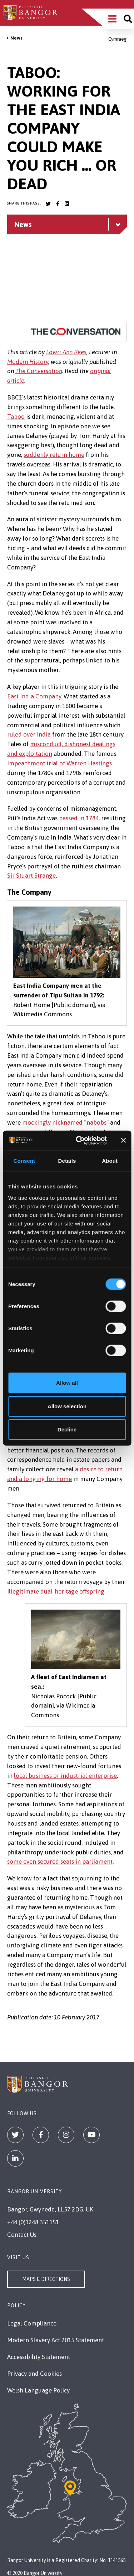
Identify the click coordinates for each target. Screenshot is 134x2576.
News (16, 38)
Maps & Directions (46, 2279)
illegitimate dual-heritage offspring (55, 1591)
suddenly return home (54, 454)
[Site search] (128, 19)
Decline (67, 1429)
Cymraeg (117, 39)
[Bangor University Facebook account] (57, 204)
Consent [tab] (24, 1161)
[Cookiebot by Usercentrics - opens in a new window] (78, 1140)
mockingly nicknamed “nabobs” (65, 1122)
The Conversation (38, 371)
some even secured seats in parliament (60, 1861)
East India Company (34, 696)
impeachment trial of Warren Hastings (59, 763)
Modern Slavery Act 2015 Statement (55, 2340)
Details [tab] (67, 1161)
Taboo (16, 416)
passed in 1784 (79, 818)
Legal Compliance (31, 2323)
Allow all (67, 1383)
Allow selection (67, 1406)
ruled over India (29, 734)
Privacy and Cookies (34, 2373)
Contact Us (21, 2234)
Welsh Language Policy (38, 2390)
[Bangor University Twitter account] (48, 204)
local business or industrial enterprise (65, 1775)
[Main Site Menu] (112, 19)
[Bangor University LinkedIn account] (67, 204)
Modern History (27, 361)
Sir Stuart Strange (31, 875)
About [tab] (110, 1161)
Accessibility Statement (38, 2356)
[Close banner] (123, 1140)
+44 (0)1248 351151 (33, 2222)
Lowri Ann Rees (66, 352)
